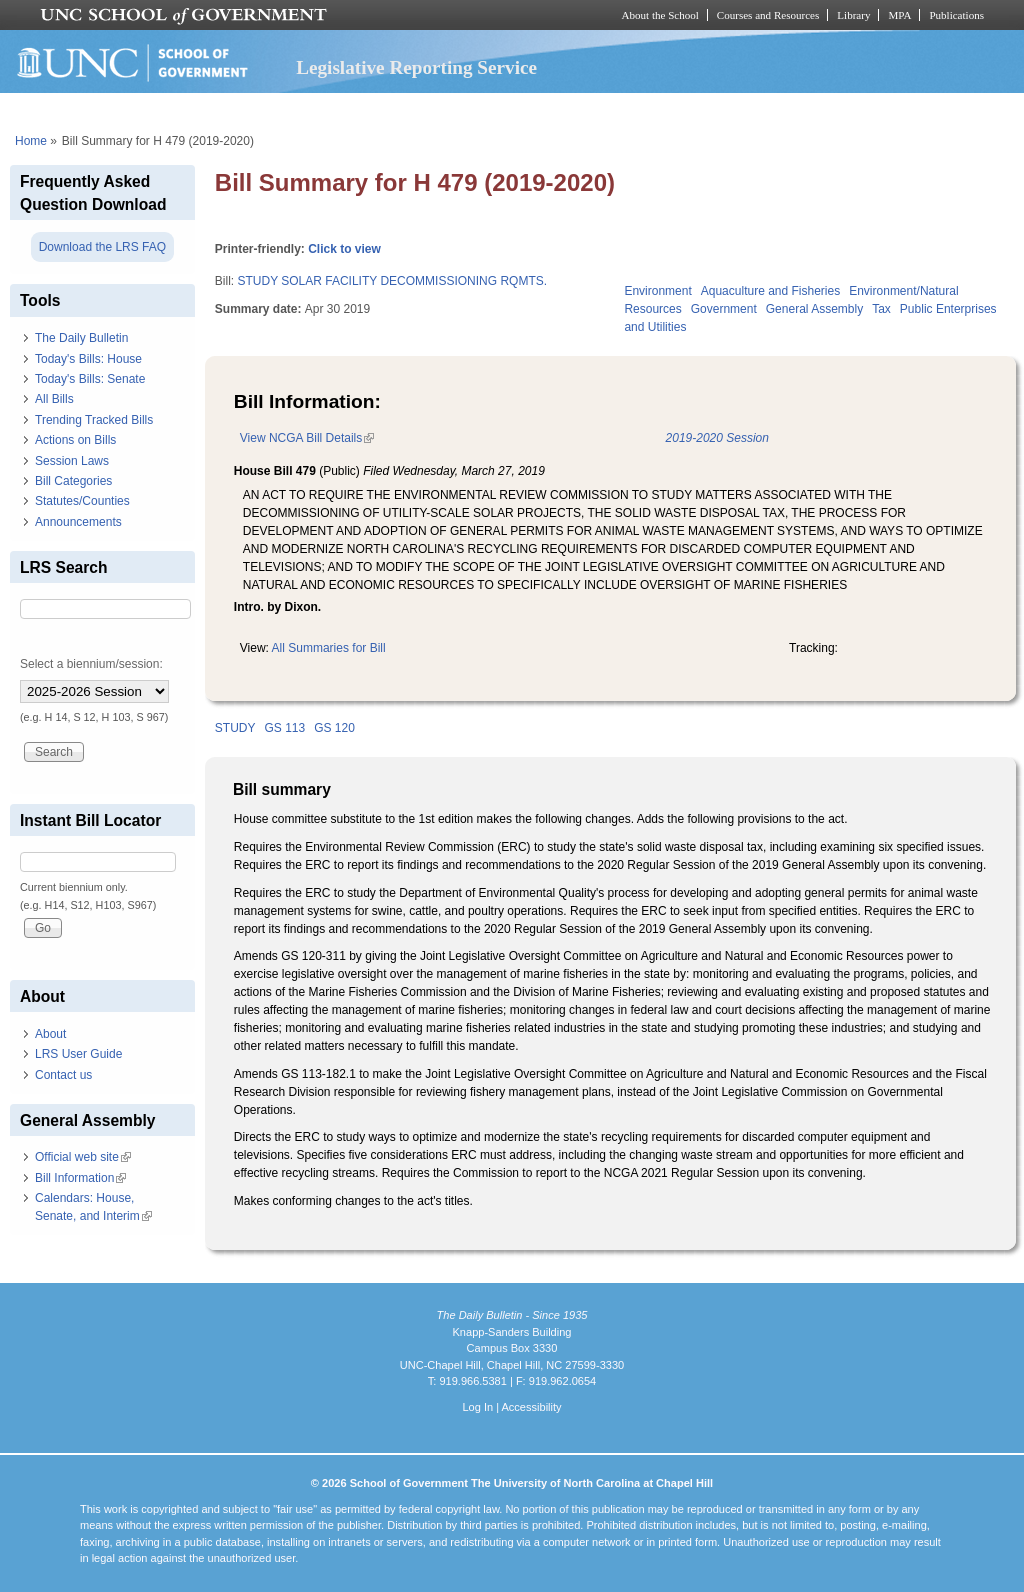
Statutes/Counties (82, 501)
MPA (899, 15)
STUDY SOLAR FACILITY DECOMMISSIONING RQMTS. (392, 281)
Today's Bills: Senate (90, 379)
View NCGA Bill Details (307, 438)
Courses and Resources (768, 15)
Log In (477, 1407)
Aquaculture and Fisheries (770, 291)
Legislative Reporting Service (416, 67)
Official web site (83, 1157)
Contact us (63, 1075)
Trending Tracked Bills (94, 420)
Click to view (344, 249)
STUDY (235, 728)
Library (853, 15)
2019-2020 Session (717, 438)
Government (724, 309)
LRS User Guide (78, 1054)
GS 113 (284, 728)
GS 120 (334, 728)
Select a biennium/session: (91, 664)
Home (31, 141)
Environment (657, 291)
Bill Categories (73, 481)
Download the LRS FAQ (102, 247)
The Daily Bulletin (81, 338)
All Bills (54, 399)
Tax (881, 309)
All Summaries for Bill (329, 648)
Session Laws (72, 461)
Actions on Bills (75, 440)
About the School (660, 15)
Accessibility (531, 1407)
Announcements (78, 522)
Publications (956, 15)
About (50, 1034)
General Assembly (814, 309)
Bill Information (80, 1178)
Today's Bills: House (88, 359)
